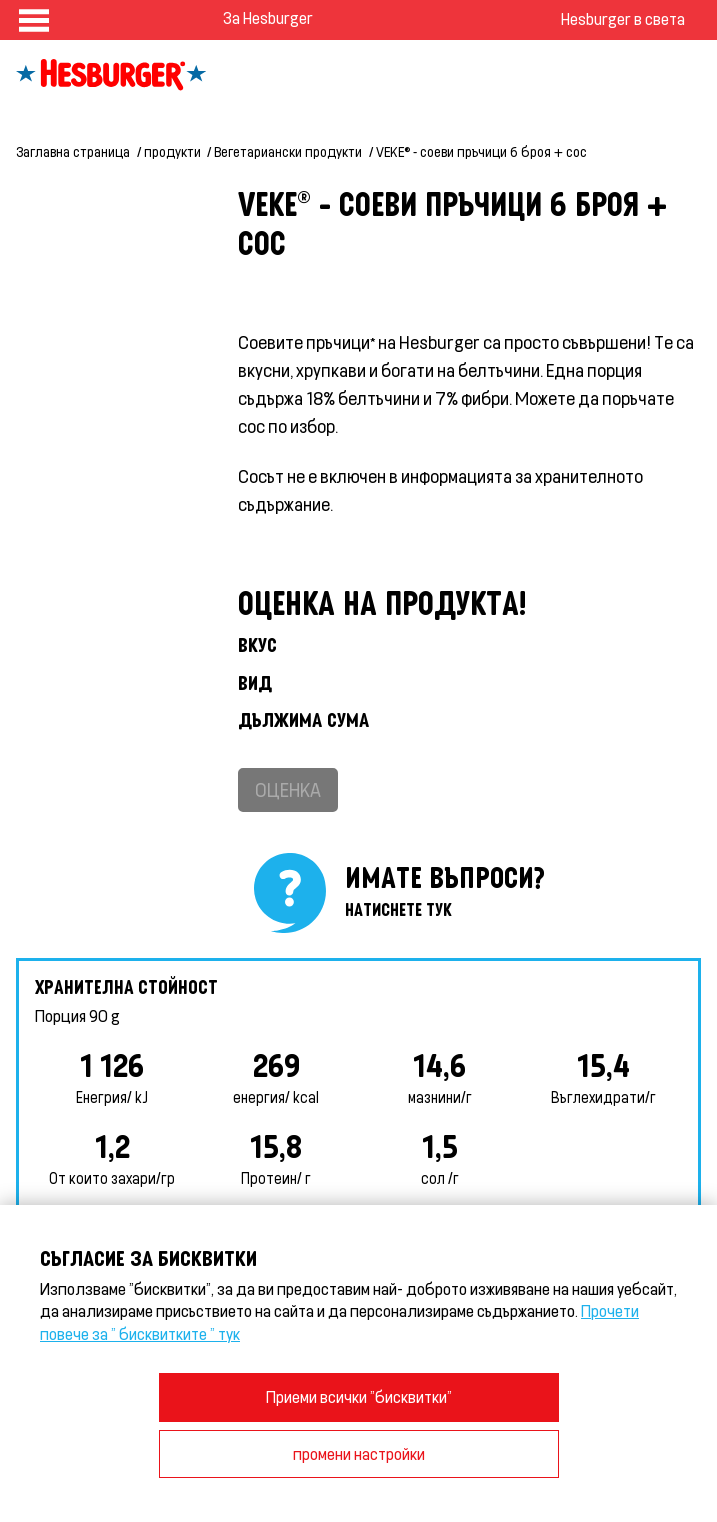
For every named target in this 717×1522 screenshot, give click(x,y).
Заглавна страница (73, 151)
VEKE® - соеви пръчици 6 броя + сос (481, 151)
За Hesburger (268, 17)
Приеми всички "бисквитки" (359, 1396)
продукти (172, 151)
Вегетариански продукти (288, 151)
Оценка (288, 789)
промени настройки (359, 1453)
